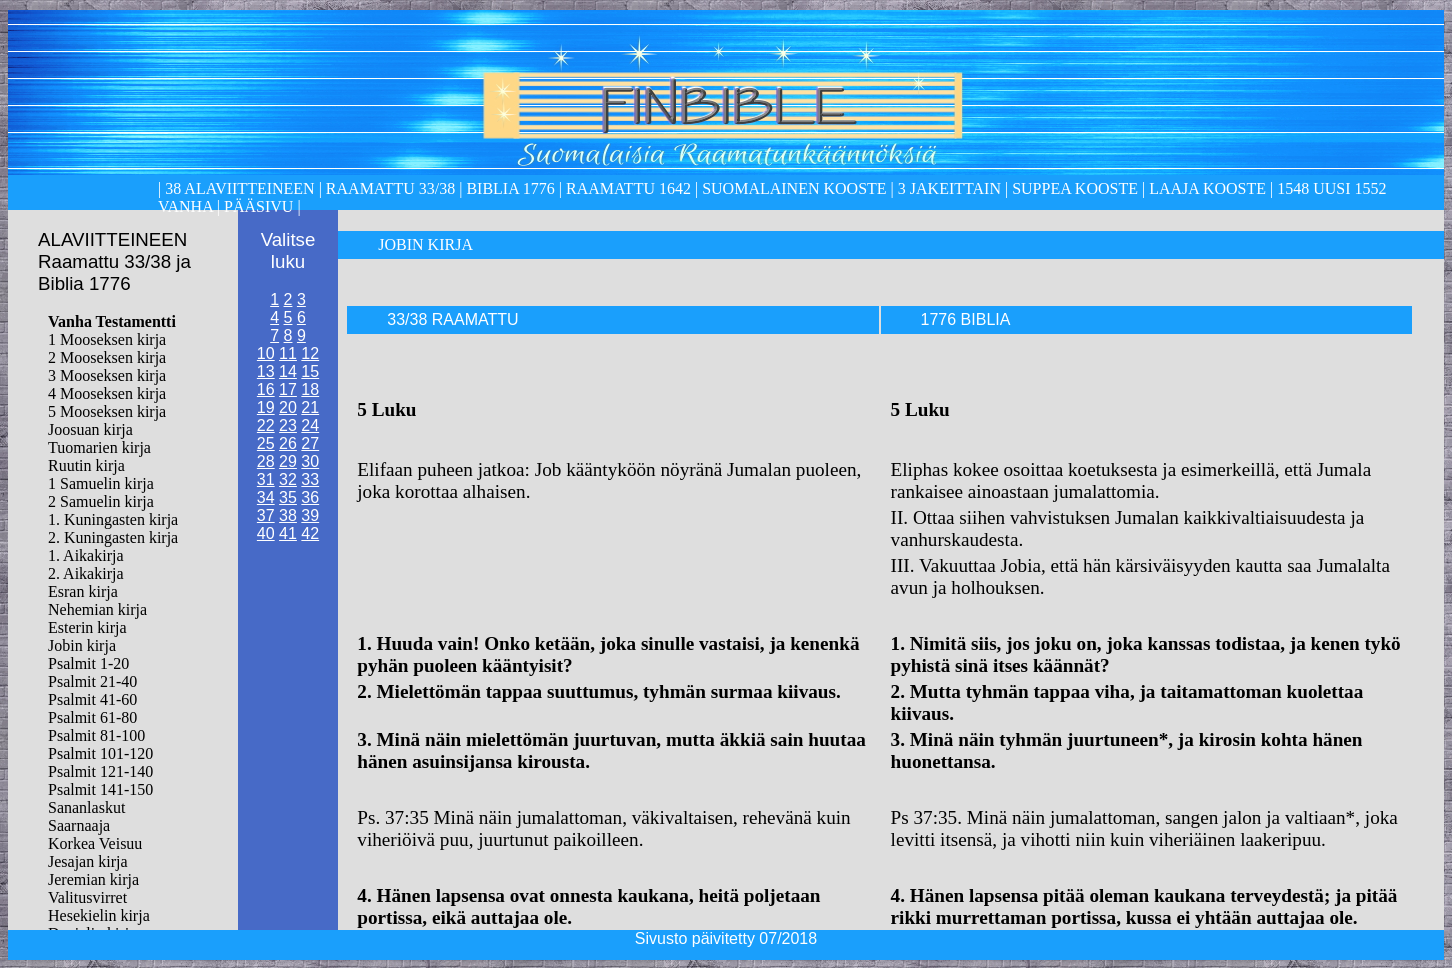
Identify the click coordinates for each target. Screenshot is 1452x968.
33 (310, 479)
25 (266, 443)
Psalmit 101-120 (100, 753)
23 (288, 425)
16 (266, 389)
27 (310, 443)
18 (310, 389)
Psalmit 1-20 (88, 663)
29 (288, 461)
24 (310, 425)
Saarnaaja (79, 825)
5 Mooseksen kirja (107, 411)
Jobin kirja (82, 645)
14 (288, 371)
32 (288, 479)
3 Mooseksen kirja (107, 375)
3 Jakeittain (949, 188)
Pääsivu (258, 206)
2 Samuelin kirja (101, 501)
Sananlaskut (86, 807)
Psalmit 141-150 (100, 789)
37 (266, 515)
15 (310, 371)
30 (310, 461)
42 (310, 533)
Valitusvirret (87, 897)
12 (310, 353)
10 (266, 353)
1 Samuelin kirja (101, 483)
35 (288, 497)
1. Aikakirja (86, 555)
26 (288, 443)
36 (310, 497)
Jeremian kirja (93, 879)
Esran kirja (83, 591)
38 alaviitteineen (237, 188)
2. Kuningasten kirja (113, 537)
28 (266, 461)
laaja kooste (1205, 188)
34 (266, 497)
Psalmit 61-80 (92, 717)
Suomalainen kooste (794, 188)
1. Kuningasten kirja (113, 519)
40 (266, 533)
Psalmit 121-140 (100, 771)
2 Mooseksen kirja (107, 357)
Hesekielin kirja (99, 915)
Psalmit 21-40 (92, 681)
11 (288, 353)
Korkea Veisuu (95, 843)
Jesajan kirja (88, 861)
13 (266, 371)
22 (266, 425)
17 (288, 389)
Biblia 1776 (510, 188)
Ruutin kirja (86, 465)
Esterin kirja (87, 627)
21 (310, 407)
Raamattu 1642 (628, 188)
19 (266, 407)
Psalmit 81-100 (96, 735)
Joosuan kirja (90, 429)
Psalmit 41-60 (92, 699)
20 (288, 407)
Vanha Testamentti (112, 321)
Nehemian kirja (97, 609)
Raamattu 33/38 (390, 188)
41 (288, 533)
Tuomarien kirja (99, 447)
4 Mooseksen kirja (107, 393)
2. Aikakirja (86, 573)
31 (266, 479)
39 (310, 515)
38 (288, 515)
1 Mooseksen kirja (107, 339)
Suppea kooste (1077, 188)
